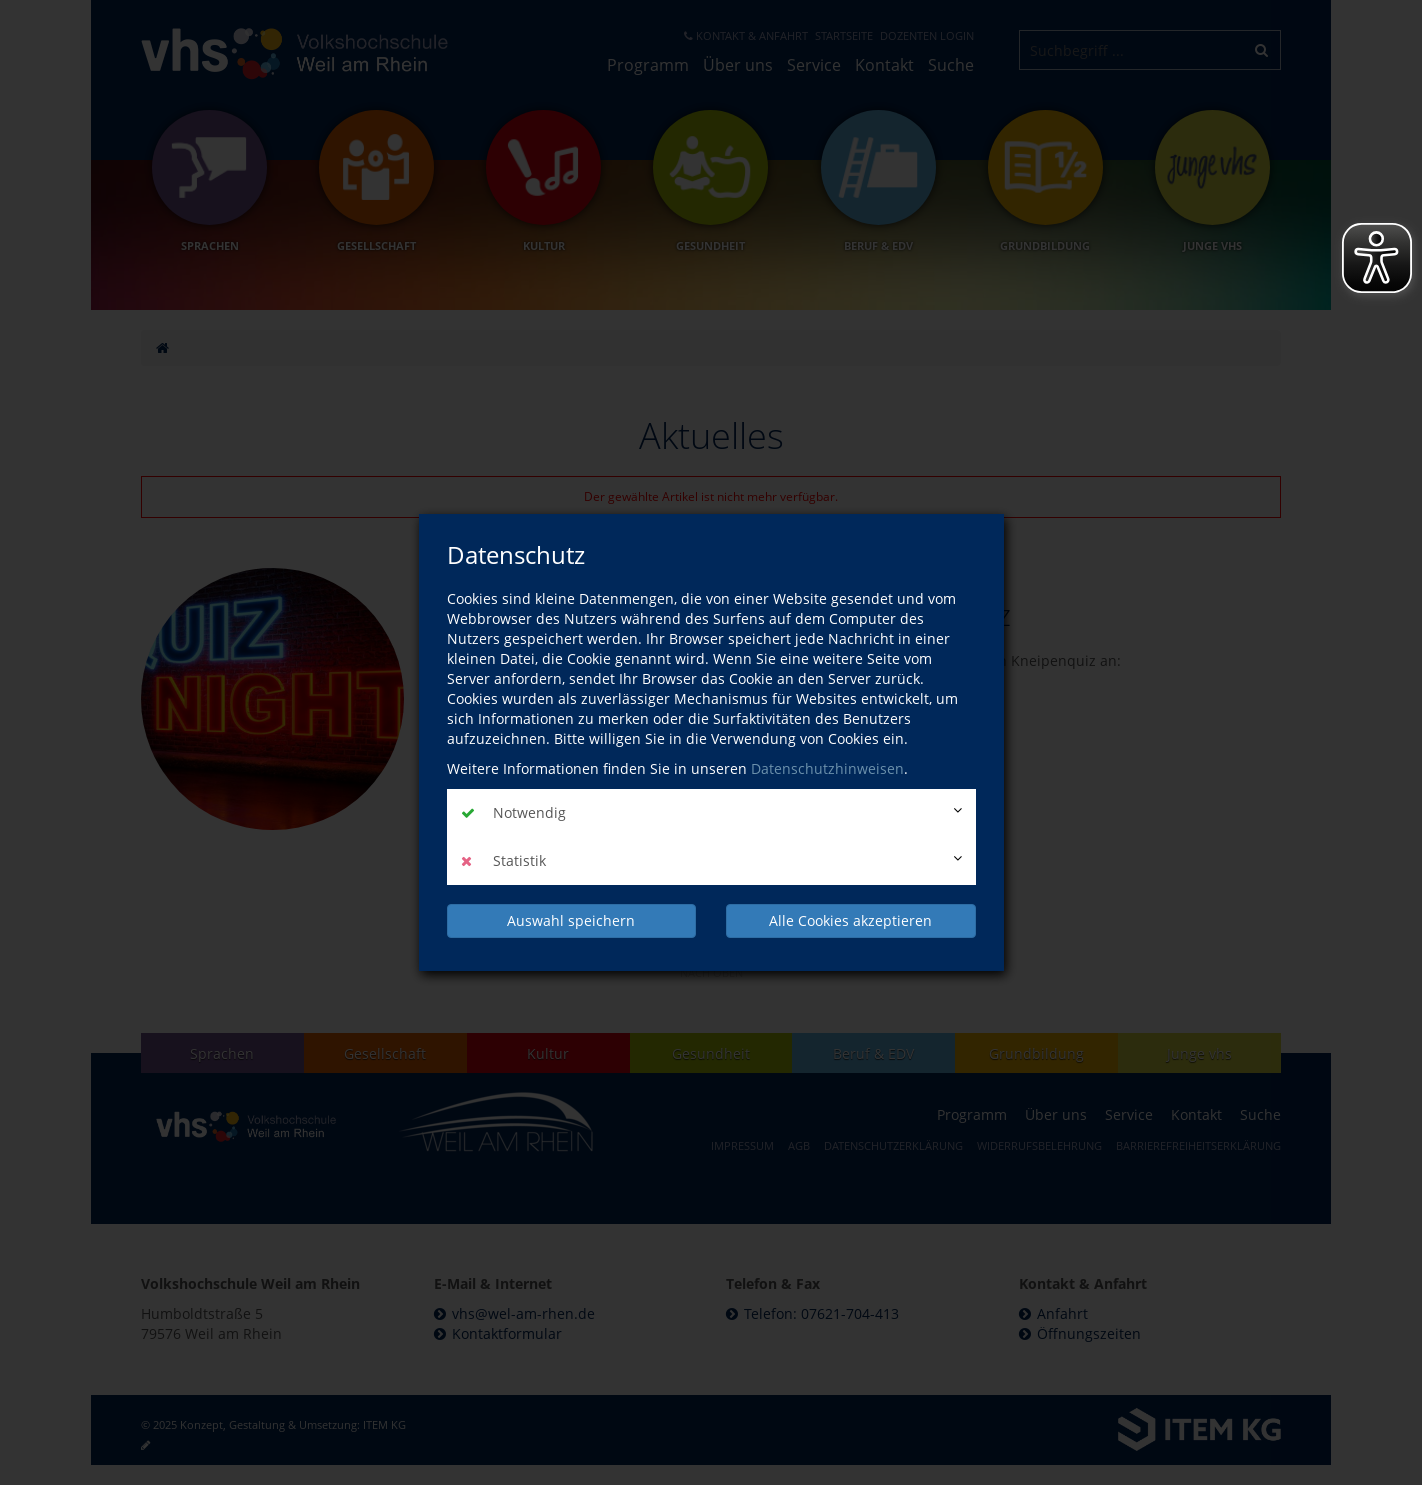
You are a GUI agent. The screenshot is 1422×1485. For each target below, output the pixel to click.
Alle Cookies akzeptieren (850, 920)
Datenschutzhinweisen (827, 768)
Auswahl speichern (571, 920)
